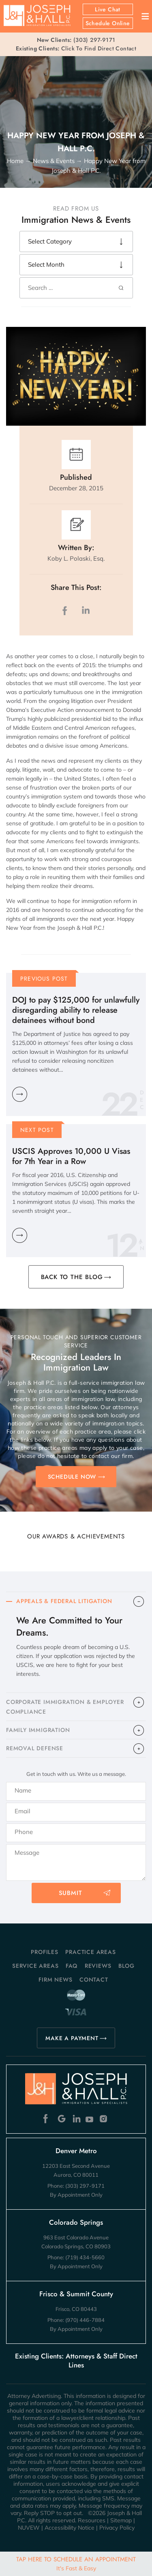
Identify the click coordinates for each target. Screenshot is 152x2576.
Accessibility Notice (69, 2527)
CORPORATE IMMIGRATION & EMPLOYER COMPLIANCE (65, 1707)
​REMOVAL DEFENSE (34, 1748)
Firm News (55, 1980)
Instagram (104, 2118)
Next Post (37, 1130)
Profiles (44, 1952)
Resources (91, 2520)
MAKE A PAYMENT (71, 2038)
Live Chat (107, 9)
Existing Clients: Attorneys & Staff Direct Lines (76, 2360)
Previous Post (44, 979)
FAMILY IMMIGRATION (38, 1730)
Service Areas (35, 1966)
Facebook (47, 2118)
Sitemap (121, 2520)
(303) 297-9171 (94, 40)
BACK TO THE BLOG (72, 1277)
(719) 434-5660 (85, 2257)
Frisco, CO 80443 (76, 2309)
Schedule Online (108, 23)
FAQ (71, 1966)
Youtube (90, 2118)
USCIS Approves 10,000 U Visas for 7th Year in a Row (71, 1156)
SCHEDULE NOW (72, 1477)
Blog (126, 1966)
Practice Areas (90, 1952)
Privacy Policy (117, 2527)
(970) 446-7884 (85, 2320)
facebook (66, 610)
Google (61, 2118)
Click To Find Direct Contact (76, 48)
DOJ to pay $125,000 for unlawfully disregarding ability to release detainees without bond (75, 1010)
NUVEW (29, 2527)
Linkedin (76, 2118)
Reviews (98, 1966)
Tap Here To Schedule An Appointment (76, 2563)
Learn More (19, 1094)
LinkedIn (85, 610)
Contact (93, 1980)
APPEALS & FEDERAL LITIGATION (64, 1601)
